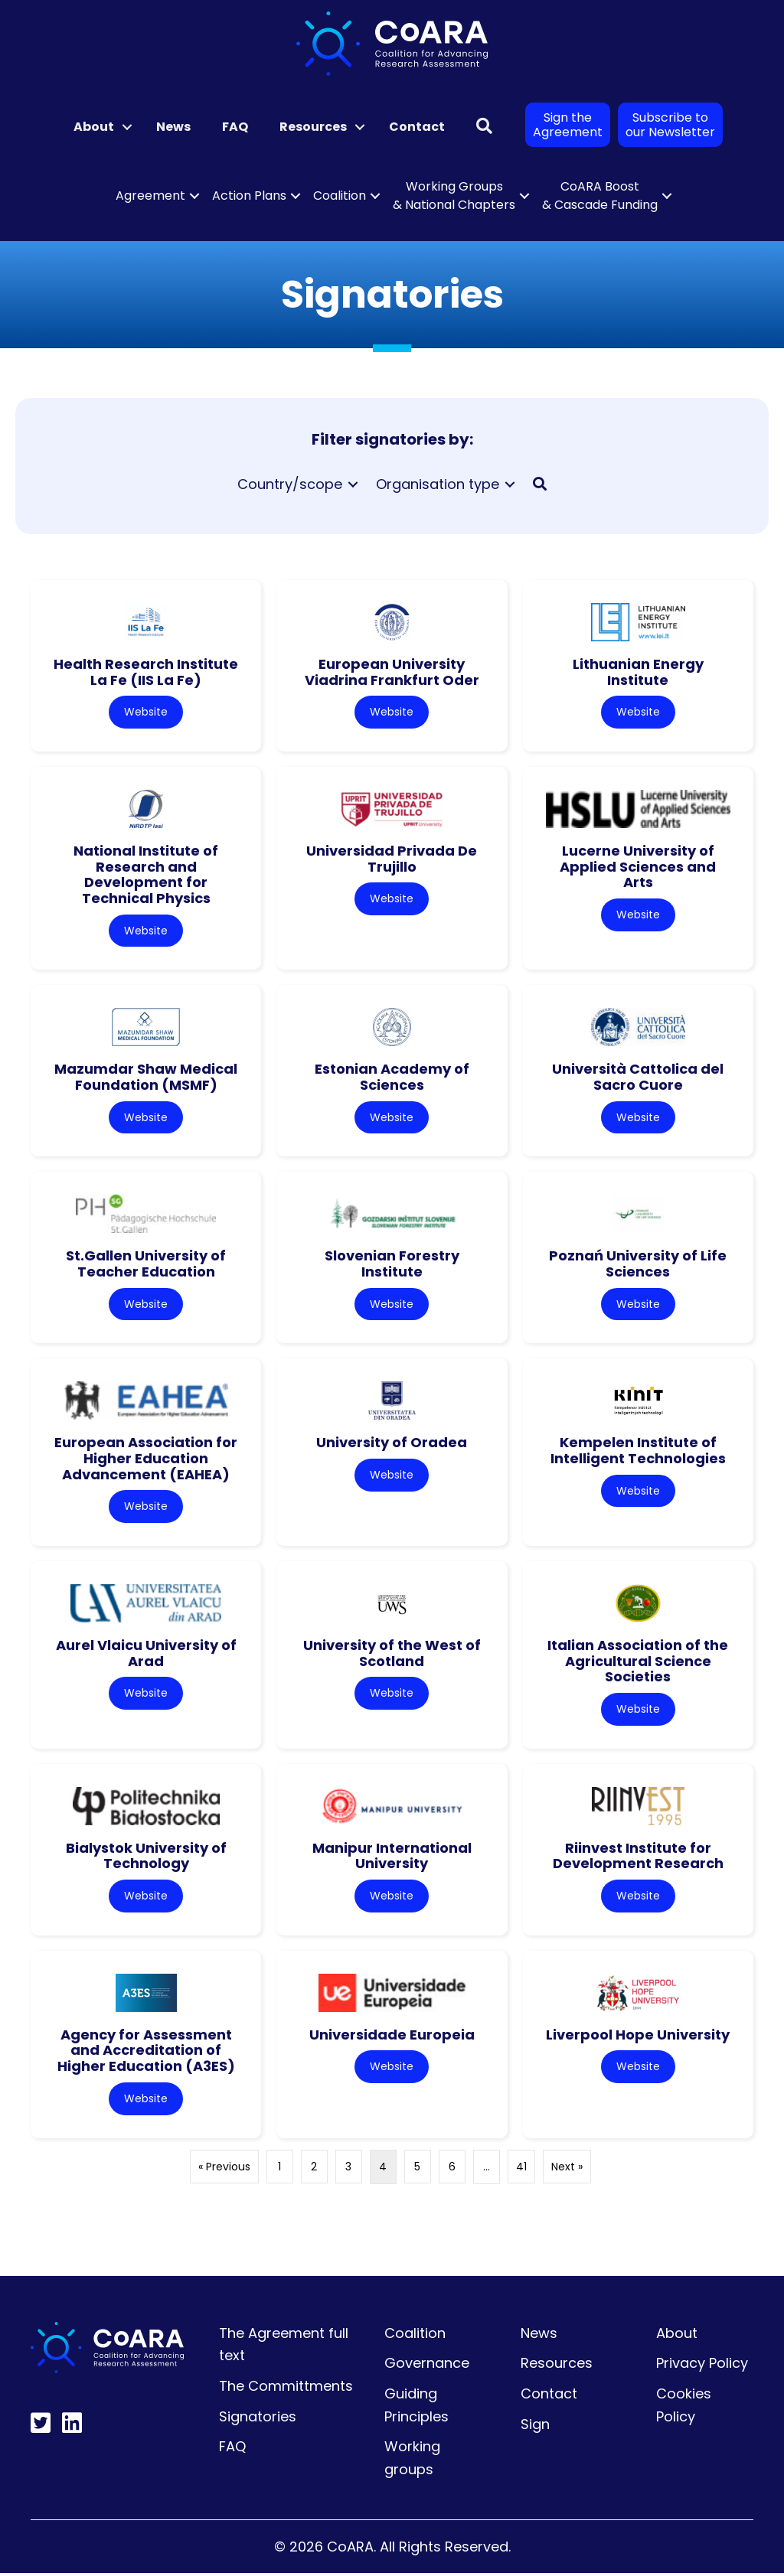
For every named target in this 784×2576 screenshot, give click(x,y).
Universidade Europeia (392, 2036)
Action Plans (249, 195)
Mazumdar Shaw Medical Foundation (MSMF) (145, 1077)
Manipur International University (392, 1857)
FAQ (235, 126)
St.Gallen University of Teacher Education (146, 1265)
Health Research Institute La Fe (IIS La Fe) (146, 672)
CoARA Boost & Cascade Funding (600, 196)
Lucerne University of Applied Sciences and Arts (638, 866)
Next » (567, 2169)
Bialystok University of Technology (146, 1857)
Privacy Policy (702, 2365)
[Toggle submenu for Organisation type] (510, 484)
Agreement (150, 195)
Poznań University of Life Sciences (638, 1265)
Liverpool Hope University (638, 2036)
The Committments (286, 2388)
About (94, 126)
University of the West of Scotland (392, 1654)
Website (146, 711)
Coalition (339, 195)
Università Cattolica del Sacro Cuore (638, 1077)
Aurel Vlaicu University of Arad (146, 1654)
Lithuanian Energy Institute (638, 672)
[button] (127, 127)
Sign (535, 2426)
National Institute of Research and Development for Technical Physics (146, 874)
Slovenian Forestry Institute (392, 1265)
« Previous (224, 2169)
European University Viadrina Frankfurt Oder (392, 672)
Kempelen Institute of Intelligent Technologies (638, 1451)
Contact (417, 126)
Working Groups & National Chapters (454, 196)
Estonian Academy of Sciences (392, 1077)
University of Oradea (391, 1443)
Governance (426, 2365)
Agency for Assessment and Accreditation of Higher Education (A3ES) (146, 2052)
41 (521, 2169)
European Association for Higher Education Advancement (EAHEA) (145, 1459)
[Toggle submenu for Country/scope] (353, 484)
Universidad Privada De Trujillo (391, 858)
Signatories (257, 2418)
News (173, 126)
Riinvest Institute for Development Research (638, 1857)
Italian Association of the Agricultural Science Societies (637, 1662)
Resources (313, 126)
